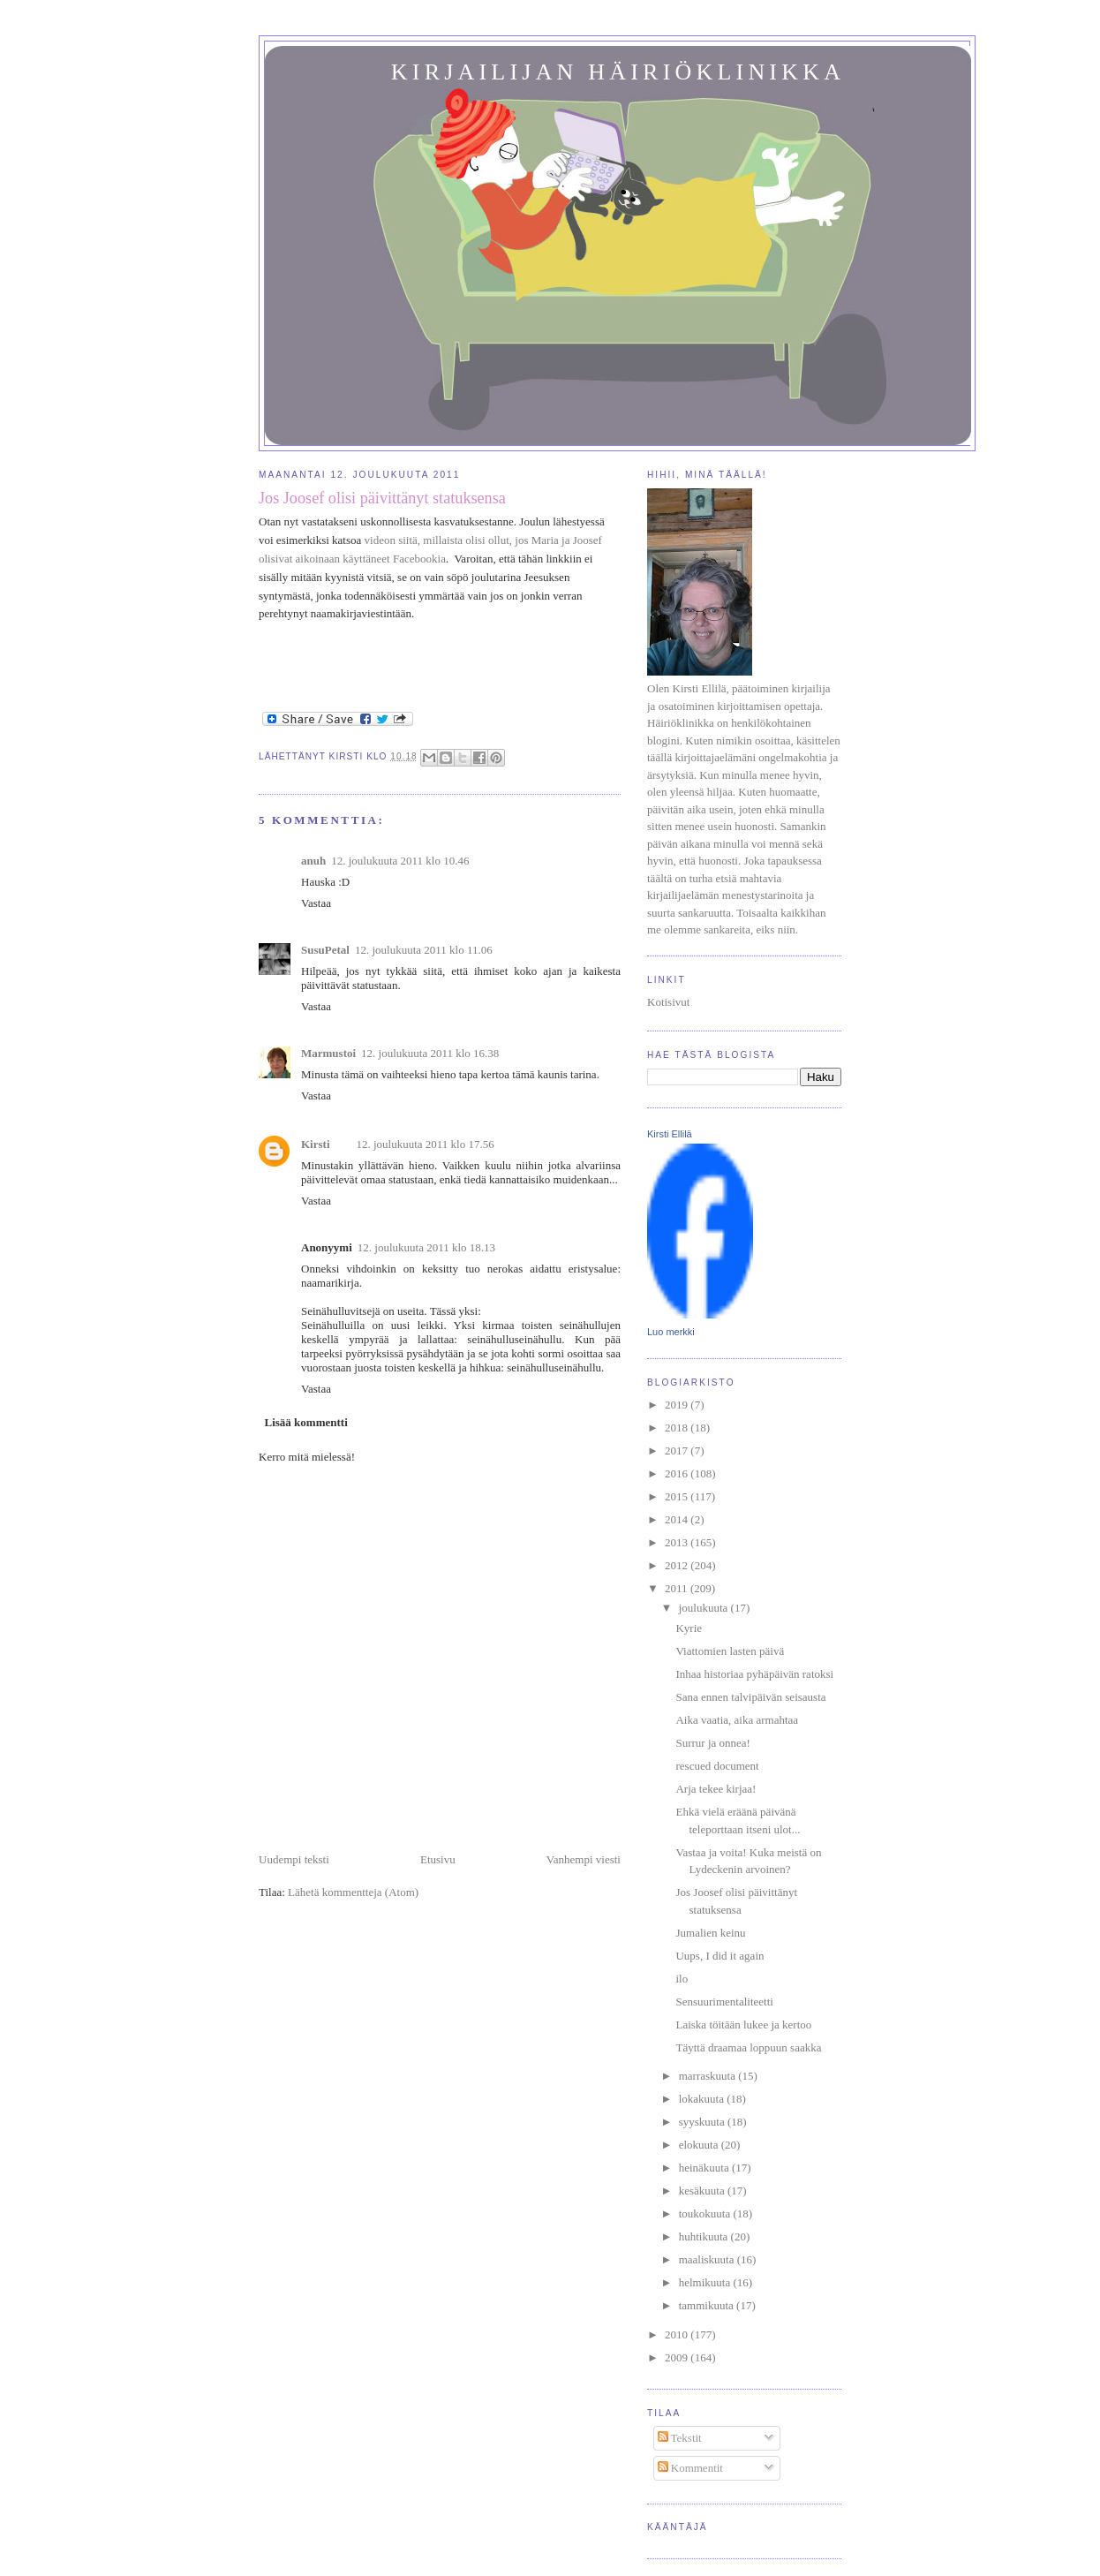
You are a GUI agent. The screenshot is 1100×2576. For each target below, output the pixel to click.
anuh (313, 860)
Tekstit (680, 2437)
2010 (677, 2334)
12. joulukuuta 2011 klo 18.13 (426, 1247)
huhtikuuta (705, 2236)
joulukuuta (705, 1607)
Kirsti (315, 1144)
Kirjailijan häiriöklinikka (618, 72)
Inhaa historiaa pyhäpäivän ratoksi (754, 1674)
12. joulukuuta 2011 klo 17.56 (425, 1144)
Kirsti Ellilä (669, 1134)
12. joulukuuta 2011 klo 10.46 (400, 860)
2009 (677, 2357)
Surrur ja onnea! (712, 1742)
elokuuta (700, 2144)
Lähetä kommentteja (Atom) (353, 1892)
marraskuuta (709, 2075)
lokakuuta (703, 2098)
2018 (677, 1427)
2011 (677, 1588)
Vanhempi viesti (583, 1859)
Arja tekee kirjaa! (715, 1788)
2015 (677, 1496)
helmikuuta (706, 2282)
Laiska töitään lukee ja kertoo (743, 2024)
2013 (677, 1542)
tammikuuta (707, 2305)
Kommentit (690, 2467)
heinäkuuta (705, 2167)
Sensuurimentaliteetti (723, 2001)
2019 (677, 1404)
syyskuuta (703, 2121)
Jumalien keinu (710, 1932)
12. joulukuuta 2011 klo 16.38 (430, 1053)
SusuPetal (325, 949)
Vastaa (316, 903)
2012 (677, 1565)
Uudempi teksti (294, 1859)
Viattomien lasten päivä (729, 1651)
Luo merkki (671, 1331)
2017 (677, 1450)
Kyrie (688, 1628)
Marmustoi (328, 1053)
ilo (681, 1978)
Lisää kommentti (306, 1422)
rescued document (716, 1765)
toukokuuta (706, 2213)
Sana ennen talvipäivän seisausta (750, 1696)
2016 (677, 1473)
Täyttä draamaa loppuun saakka (748, 2047)
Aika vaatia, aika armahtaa (736, 1719)
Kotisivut (668, 1001)
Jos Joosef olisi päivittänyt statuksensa (382, 498)
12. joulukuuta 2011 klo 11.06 (424, 949)
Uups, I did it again (719, 1955)
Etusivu (438, 1859)
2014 (677, 1519)
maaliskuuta (708, 2259)
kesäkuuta (703, 2190)
